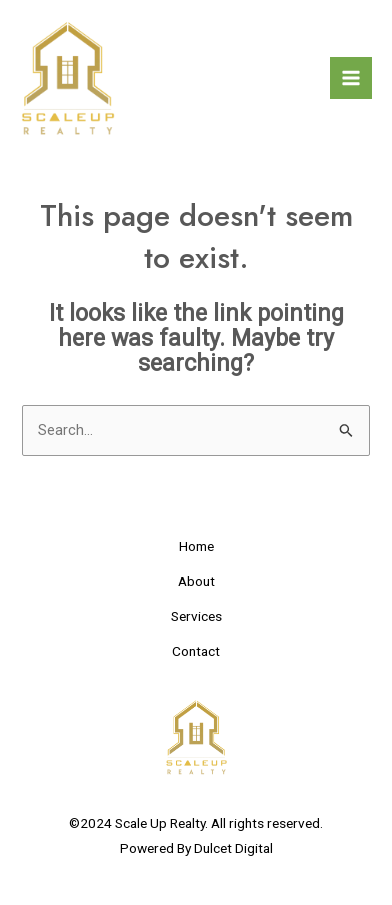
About (196, 581)
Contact (196, 650)
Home (196, 546)
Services (196, 615)
